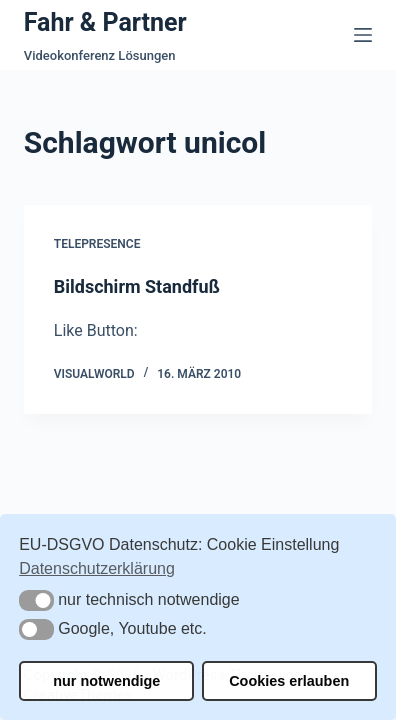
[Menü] (363, 35)
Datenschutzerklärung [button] (97, 568)
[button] (36, 600)
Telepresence (97, 244)
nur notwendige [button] (106, 681)
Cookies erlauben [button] (289, 681)
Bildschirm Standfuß (137, 286)
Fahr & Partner (105, 22)
